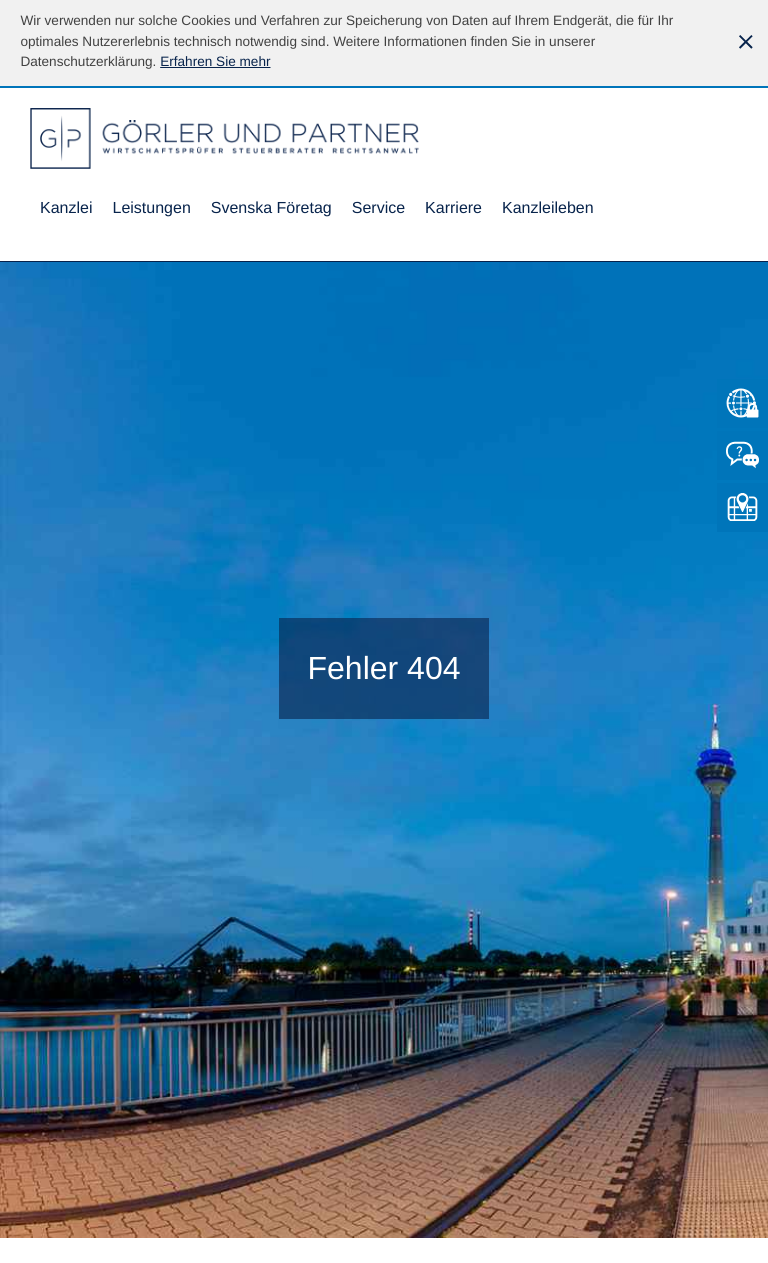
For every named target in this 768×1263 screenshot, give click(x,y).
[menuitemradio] (271, 210)
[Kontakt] (742, 455)
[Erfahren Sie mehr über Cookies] (215, 61)
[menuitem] (66, 210)
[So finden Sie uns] (742, 507)
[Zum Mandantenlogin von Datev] (742, 403)
